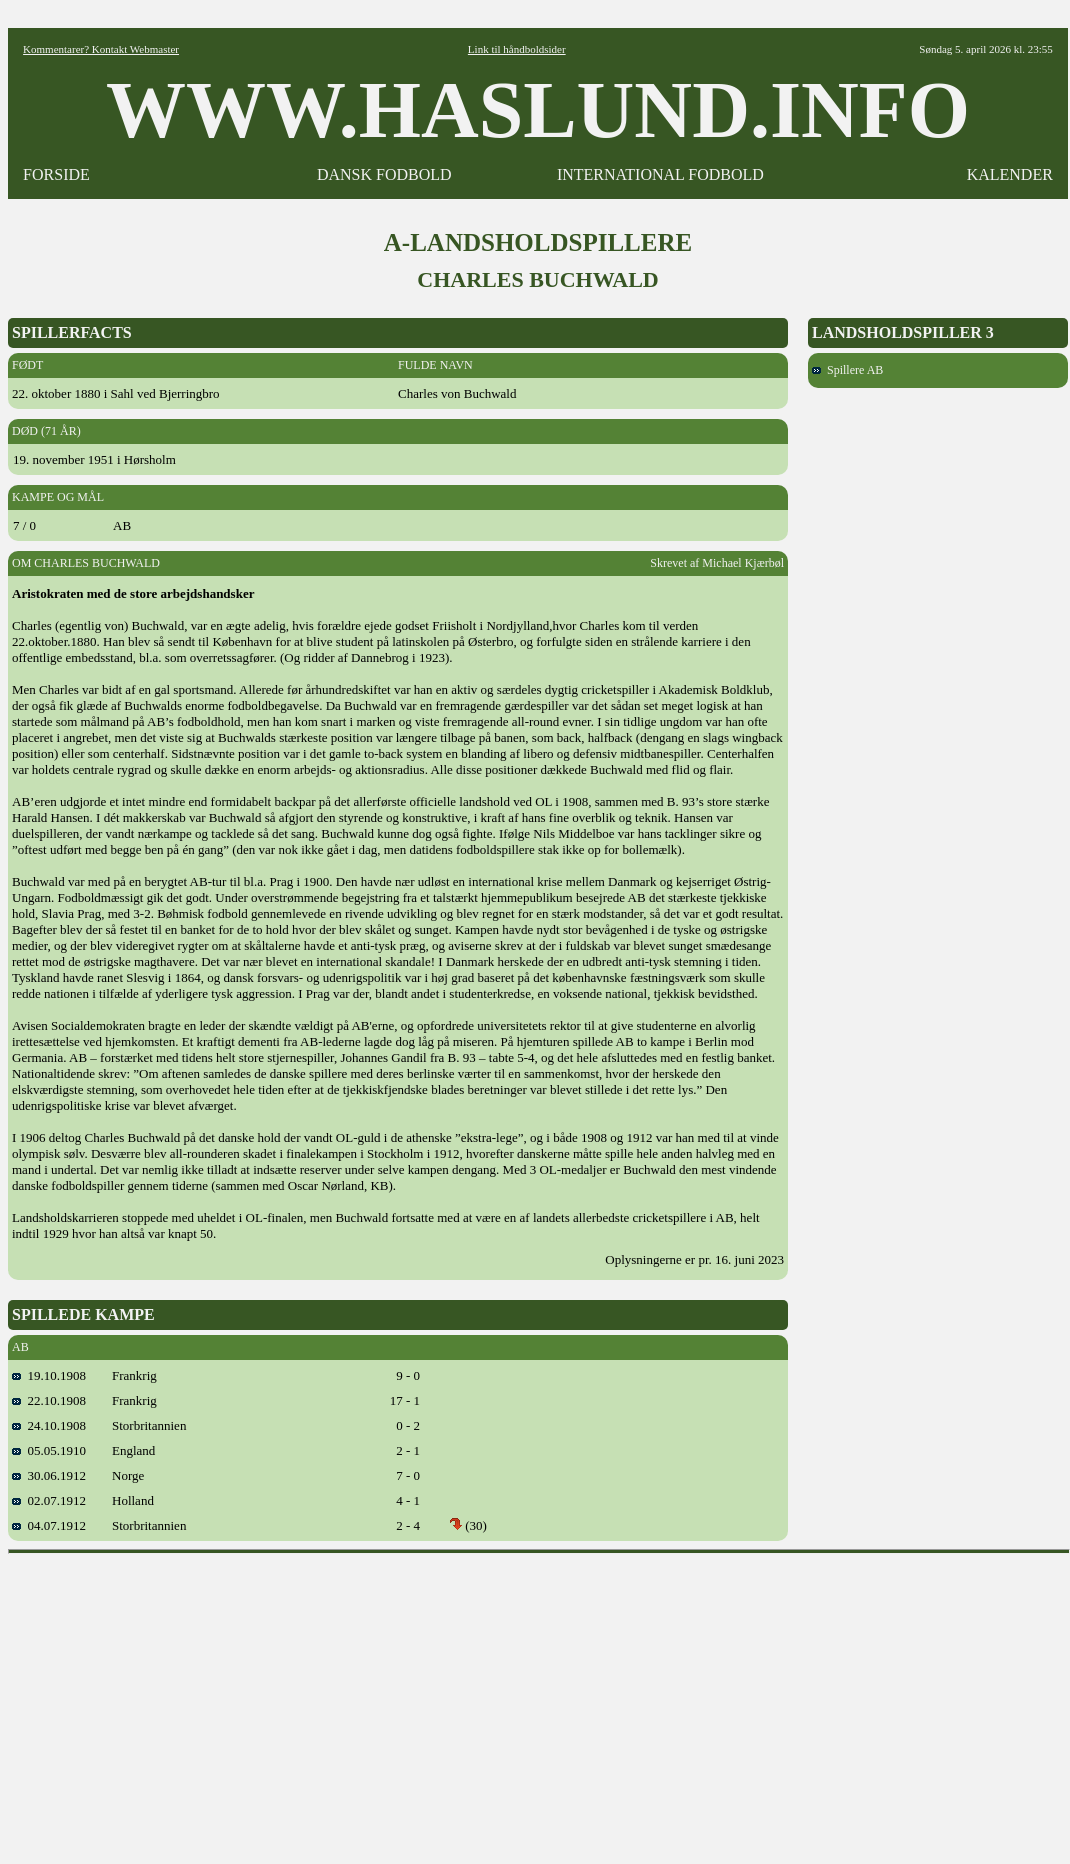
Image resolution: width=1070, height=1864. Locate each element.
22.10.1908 (49, 1400)
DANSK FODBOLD (384, 174)
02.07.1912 (49, 1500)
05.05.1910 (49, 1450)
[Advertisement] (539, 1702)
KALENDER (1010, 174)
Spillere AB (847, 370)
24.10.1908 (49, 1425)
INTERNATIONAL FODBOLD (660, 174)
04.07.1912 (49, 1525)
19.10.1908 (49, 1375)
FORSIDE (56, 174)
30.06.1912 (49, 1475)
